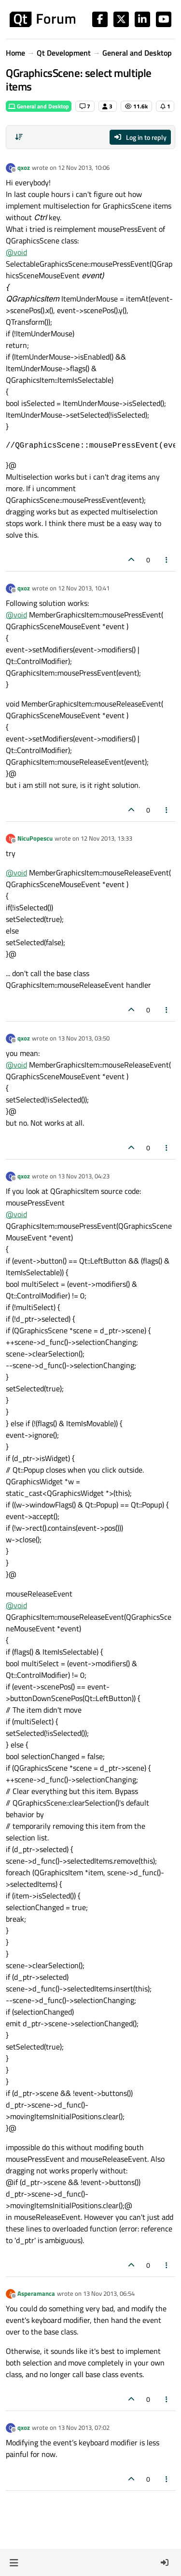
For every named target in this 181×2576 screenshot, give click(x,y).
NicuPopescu (35, 838)
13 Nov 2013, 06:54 (109, 2293)
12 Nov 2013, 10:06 (84, 167)
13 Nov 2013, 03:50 (84, 1038)
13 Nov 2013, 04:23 (84, 1176)
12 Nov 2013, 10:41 (84, 588)
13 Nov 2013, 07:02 (84, 2427)
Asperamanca (36, 2293)
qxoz (23, 167)
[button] (14, 2562)
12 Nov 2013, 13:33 (106, 838)
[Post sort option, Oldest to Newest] (19, 137)
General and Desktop (38, 106)
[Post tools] (167, 559)
